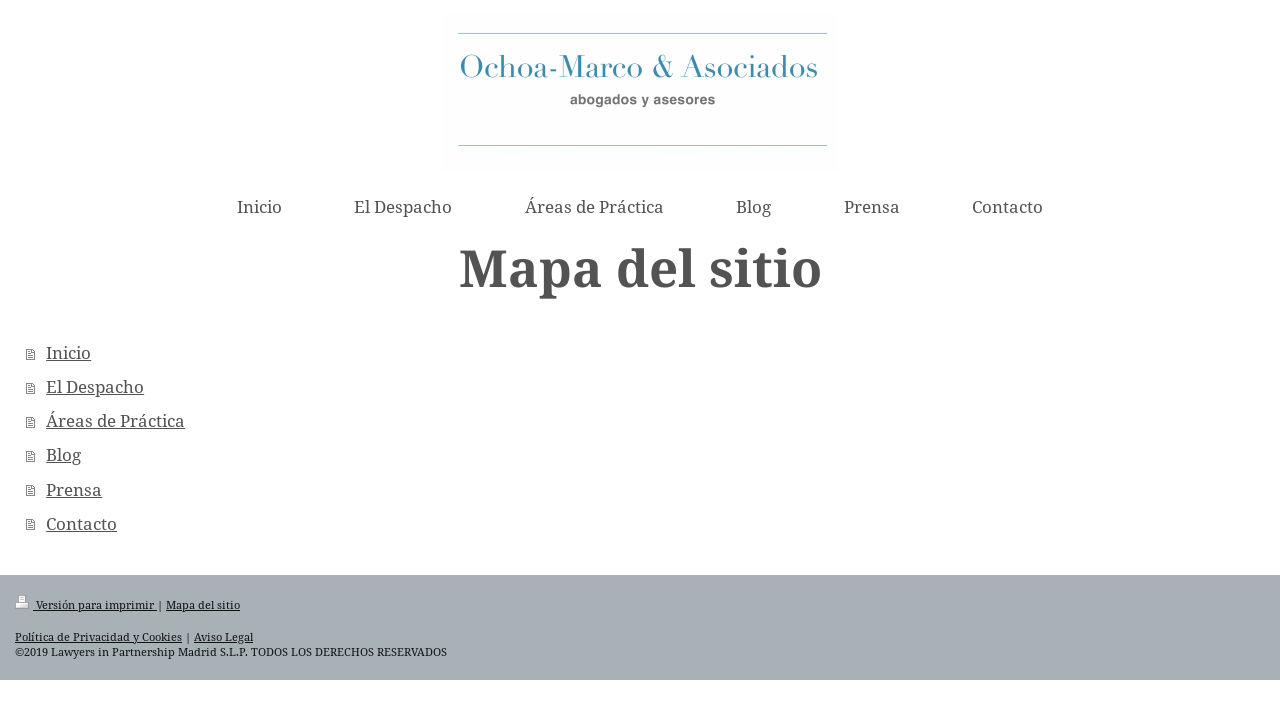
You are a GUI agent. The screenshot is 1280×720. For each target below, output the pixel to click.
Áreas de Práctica (115, 420)
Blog (63, 454)
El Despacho (95, 386)
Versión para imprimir (86, 604)
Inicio (68, 352)
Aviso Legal (223, 636)
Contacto (81, 523)
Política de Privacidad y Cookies (98, 636)
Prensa (74, 489)
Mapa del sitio (203, 604)
